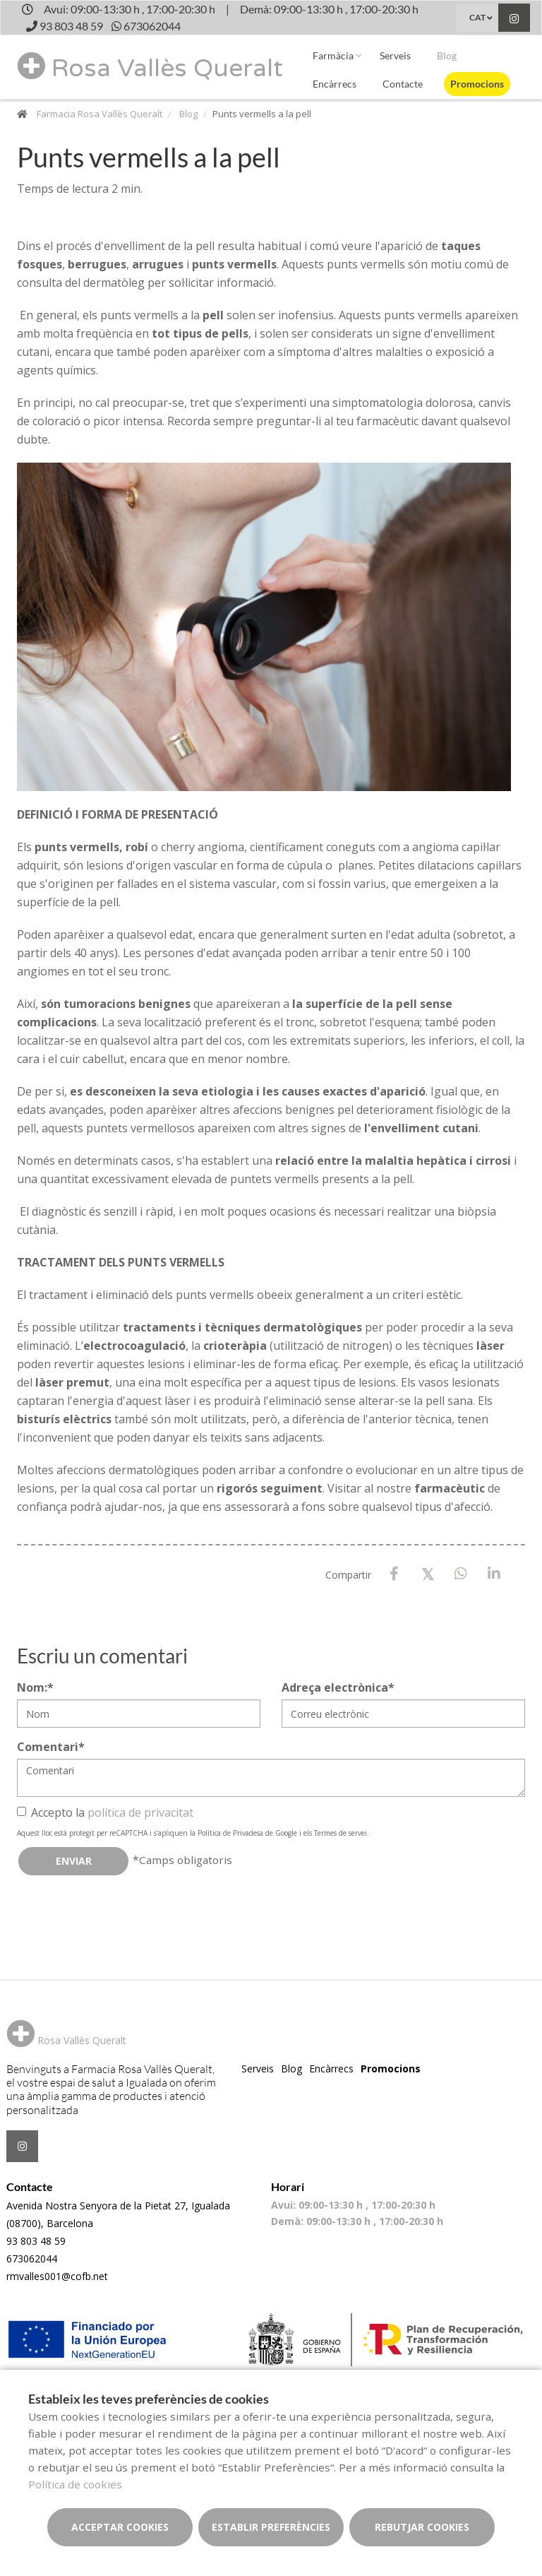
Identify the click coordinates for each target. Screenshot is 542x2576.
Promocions (477, 84)
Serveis (395, 55)
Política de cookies (75, 2484)
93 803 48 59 (36, 2241)
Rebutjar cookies (422, 2527)
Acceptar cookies (120, 2527)
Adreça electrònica (338, 1687)
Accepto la (105, 1812)
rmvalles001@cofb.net (57, 2276)
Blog (447, 55)
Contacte (403, 84)
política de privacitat (140, 1812)
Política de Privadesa (230, 1833)
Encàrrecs (334, 84)
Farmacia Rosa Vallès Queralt (99, 113)
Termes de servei (340, 1833)
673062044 (31, 2258)
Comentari (51, 1747)
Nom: (35, 1687)
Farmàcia (333, 55)
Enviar (74, 1861)
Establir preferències (271, 2527)
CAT (477, 17)
